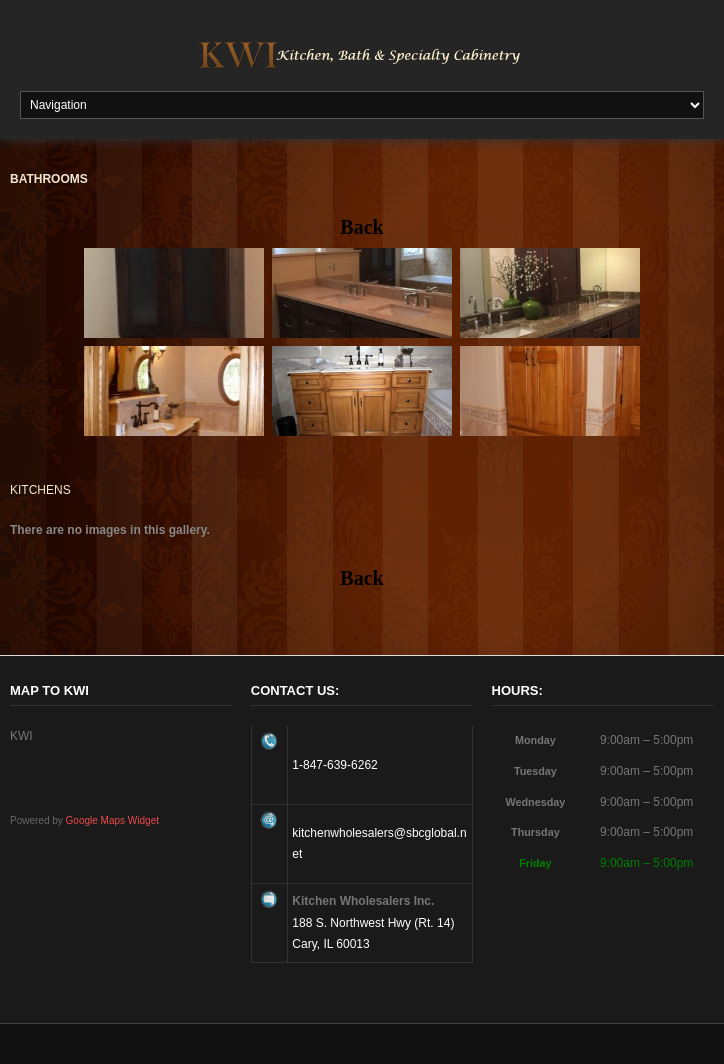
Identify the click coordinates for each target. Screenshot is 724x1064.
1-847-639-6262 (334, 765)
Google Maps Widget (112, 820)
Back (361, 227)
